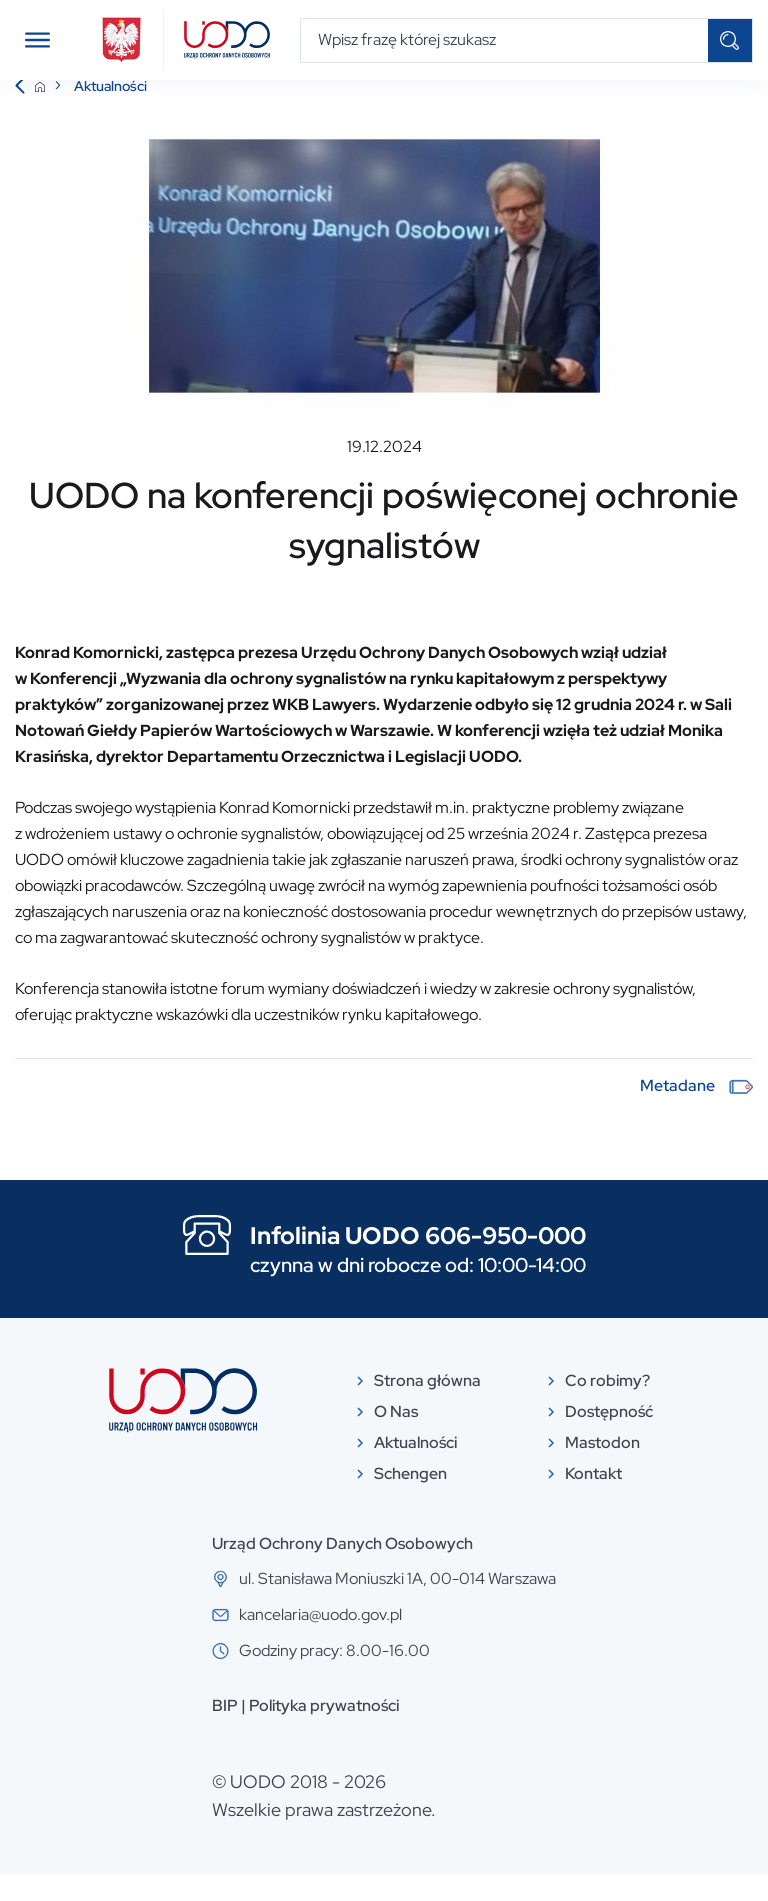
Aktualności (110, 113)
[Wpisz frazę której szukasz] (504, 40)
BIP (225, 1732)
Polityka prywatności (324, 1732)
